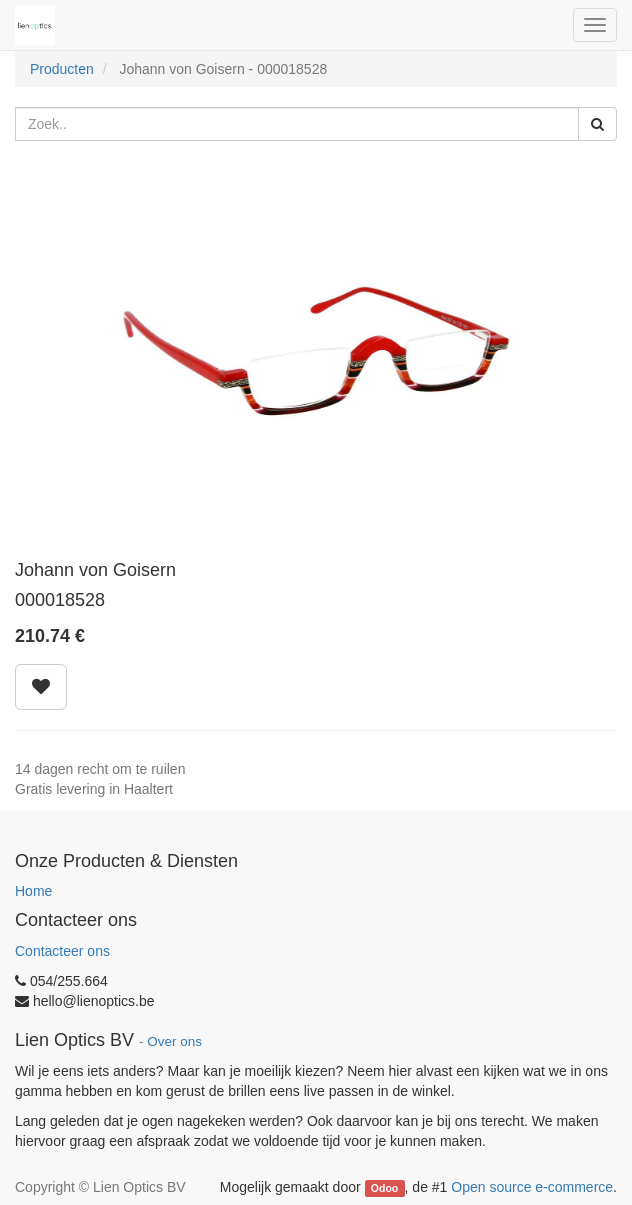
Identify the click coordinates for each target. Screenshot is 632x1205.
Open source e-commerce (532, 1187)
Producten (62, 69)
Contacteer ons (62, 951)
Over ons (174, 1041)
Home (33, 891)
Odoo (384, 1188)
